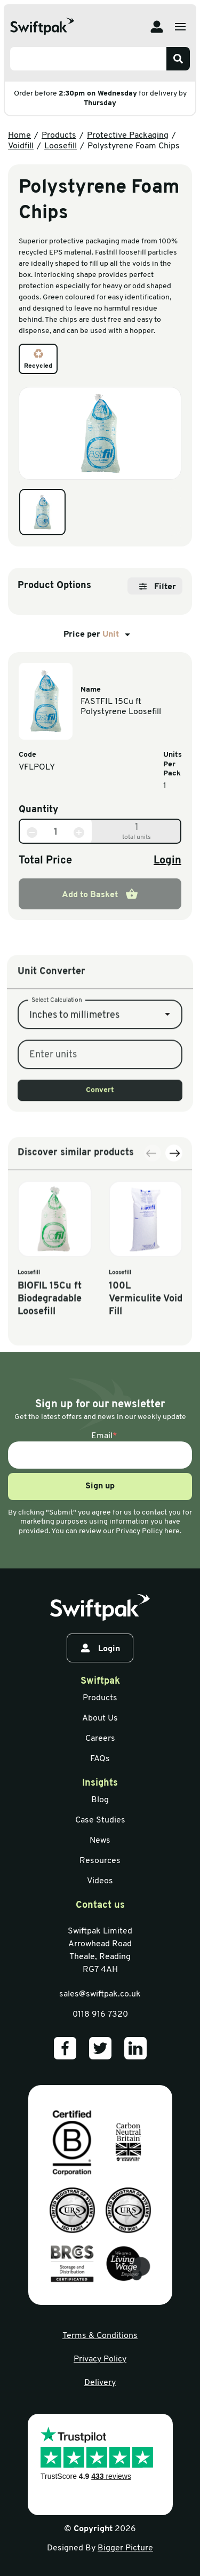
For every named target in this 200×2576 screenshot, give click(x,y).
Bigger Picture (125, 2548)
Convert (100, 1179)
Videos (100, 1881)
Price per (98, 634)
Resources (100, 1861)
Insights (100, 1783)
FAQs (100, 1759)
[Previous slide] (152, 1272)
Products (59, 135)
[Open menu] (180, 26)
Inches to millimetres (74, 1104)
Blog (100, 1800)
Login (167, 860)
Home (19, 135)
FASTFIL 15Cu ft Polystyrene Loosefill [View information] (121, 706)
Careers (100, 1738)
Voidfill (21, 146)
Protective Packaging (128, 135)
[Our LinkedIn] (135, 2048)
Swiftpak (100, 1681)
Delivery (100, 2383)
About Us (100, 1718)
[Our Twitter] (100, 2048)
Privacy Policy (100, 2359)
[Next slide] (173, 1272)
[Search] (178, 58)
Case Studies (100, 1820)
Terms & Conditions (100, 2336)
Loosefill (60, 146)
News (100, 1840)
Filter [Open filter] (157, 587)
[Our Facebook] (65, 2048)
